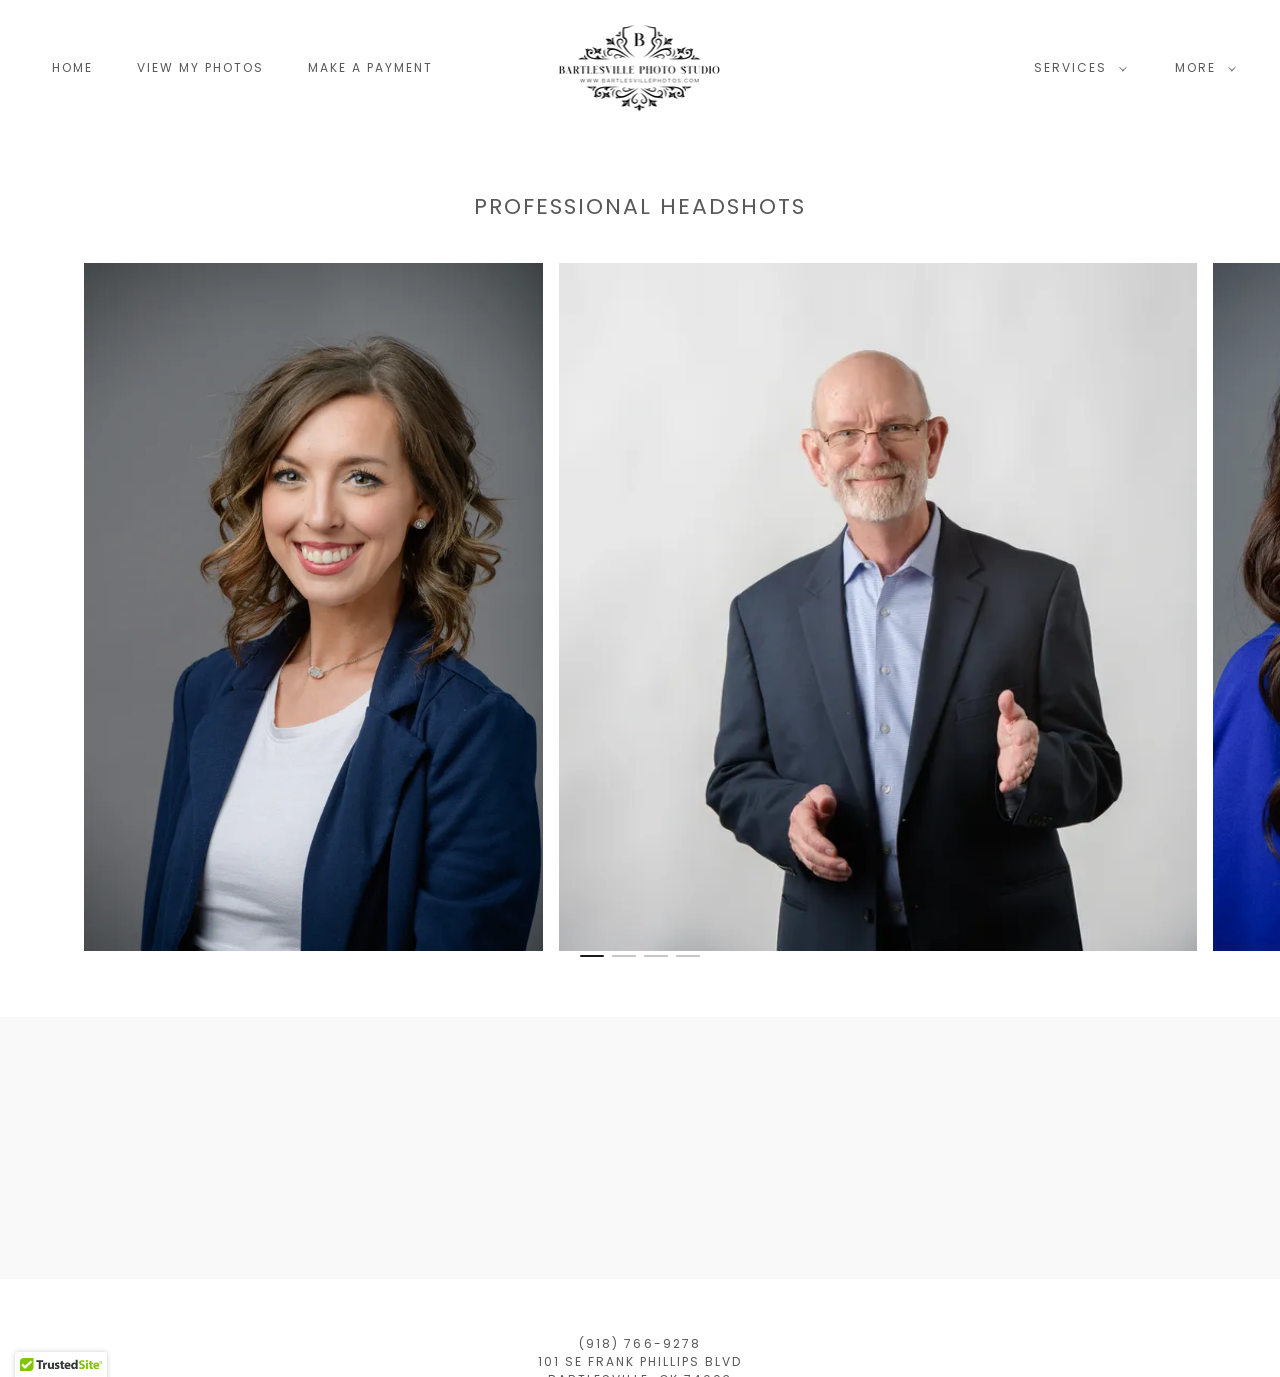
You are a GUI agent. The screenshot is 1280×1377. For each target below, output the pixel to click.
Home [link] (72, 67)
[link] (639, 66)
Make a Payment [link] (370, 67)
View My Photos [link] (200, 67)
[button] (1076, 68)
